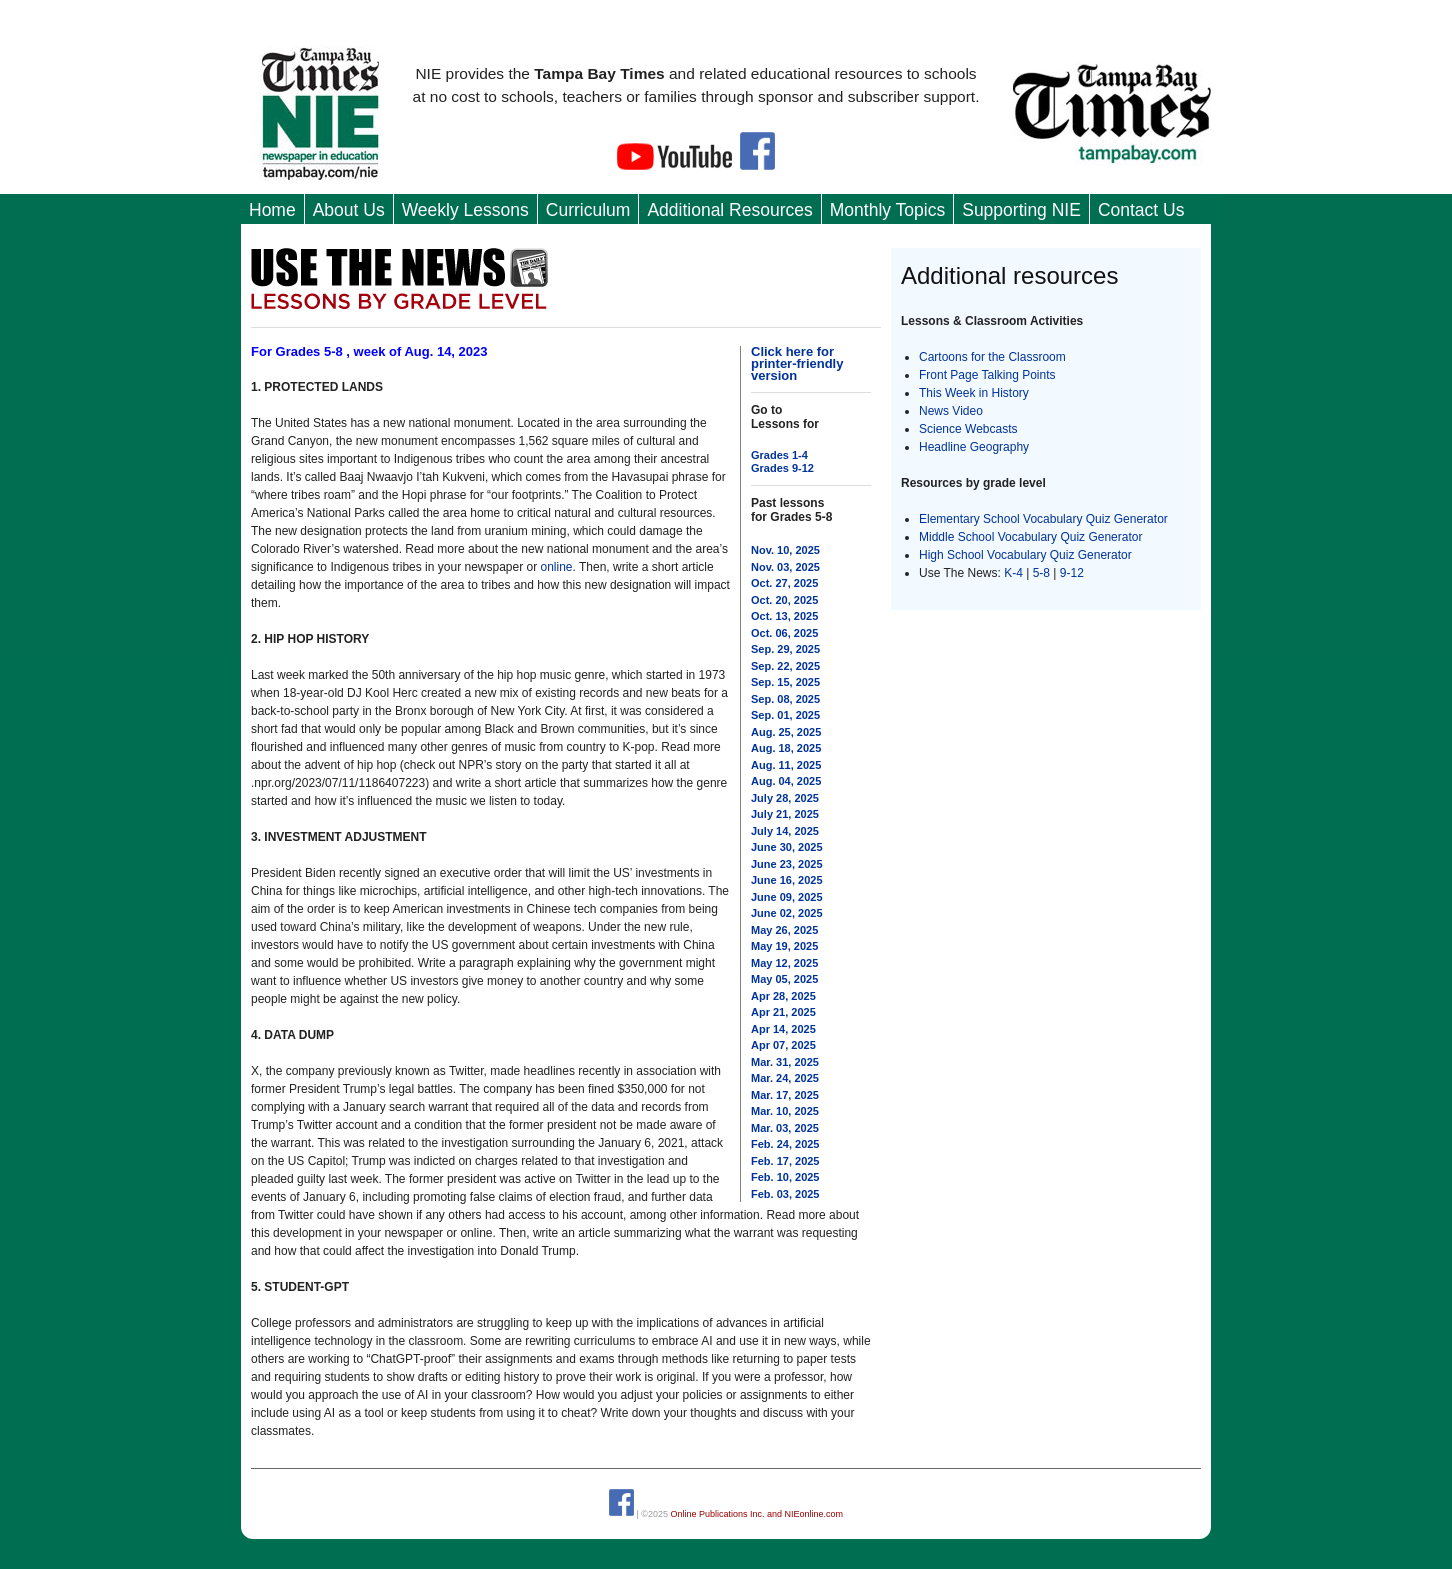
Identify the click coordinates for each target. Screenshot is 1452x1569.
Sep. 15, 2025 (785, 682)
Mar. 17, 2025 (785, 1095)
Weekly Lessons (465, 210)
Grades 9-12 (782, 468)
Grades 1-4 (779, 455)
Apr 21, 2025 (783, 1012)
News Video (951, 411)
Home (272, 210)
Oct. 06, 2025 (784, 633)
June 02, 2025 (787, 913)
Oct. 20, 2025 (784, 600)
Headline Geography (974, 447)
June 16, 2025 (787, 880)
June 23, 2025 (787, 864)
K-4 (1013, 573)
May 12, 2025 (784, 963)
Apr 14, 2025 (783, 1029)
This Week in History (974, 393)
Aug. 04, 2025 (786, 781)
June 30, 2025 (787, 847)
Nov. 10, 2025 (785, 550)
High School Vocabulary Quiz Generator (1025, 555)
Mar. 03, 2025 (785, 1128)
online (557, 567)
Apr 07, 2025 (783, 1045)
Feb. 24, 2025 (785, 1144)
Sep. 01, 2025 (785, 715)
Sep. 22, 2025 (785, 666)
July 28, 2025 (785, 798)
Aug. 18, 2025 (786, 748)
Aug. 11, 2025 (786, 765)
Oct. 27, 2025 (784, 583)
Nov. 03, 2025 (785, 567)
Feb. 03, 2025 (785, 1194)
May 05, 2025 (784, 979)
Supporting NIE (1021, 210)
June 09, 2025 (787, 897)
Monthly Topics (887, 210)
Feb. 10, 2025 (785, 1177)
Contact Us (1141, 210)
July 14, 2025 (785, 831)
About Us (349, 210)
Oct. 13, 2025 (784, 616)
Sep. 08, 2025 (785, 699)
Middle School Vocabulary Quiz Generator (1030, 537)
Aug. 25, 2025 (786, 732)
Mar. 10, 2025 (785, 1111)
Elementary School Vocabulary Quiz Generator (1043, 519)
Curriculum (588, 210)
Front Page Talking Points (987, 375)
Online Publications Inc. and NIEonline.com (756, 1513)
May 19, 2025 (784, 946)
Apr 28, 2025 (783, 996)
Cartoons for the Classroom (992, 357)
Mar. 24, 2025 (785, 1078)
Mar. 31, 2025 (785, 1062)
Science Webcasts (968, 429)
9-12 (1072, 573)
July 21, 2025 (785, 814)
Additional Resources (729, 210)
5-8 (1043, 573)
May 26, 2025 (784, 930)
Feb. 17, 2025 (785, 1161)
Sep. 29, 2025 (785, 649)
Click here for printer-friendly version (797, 363)
